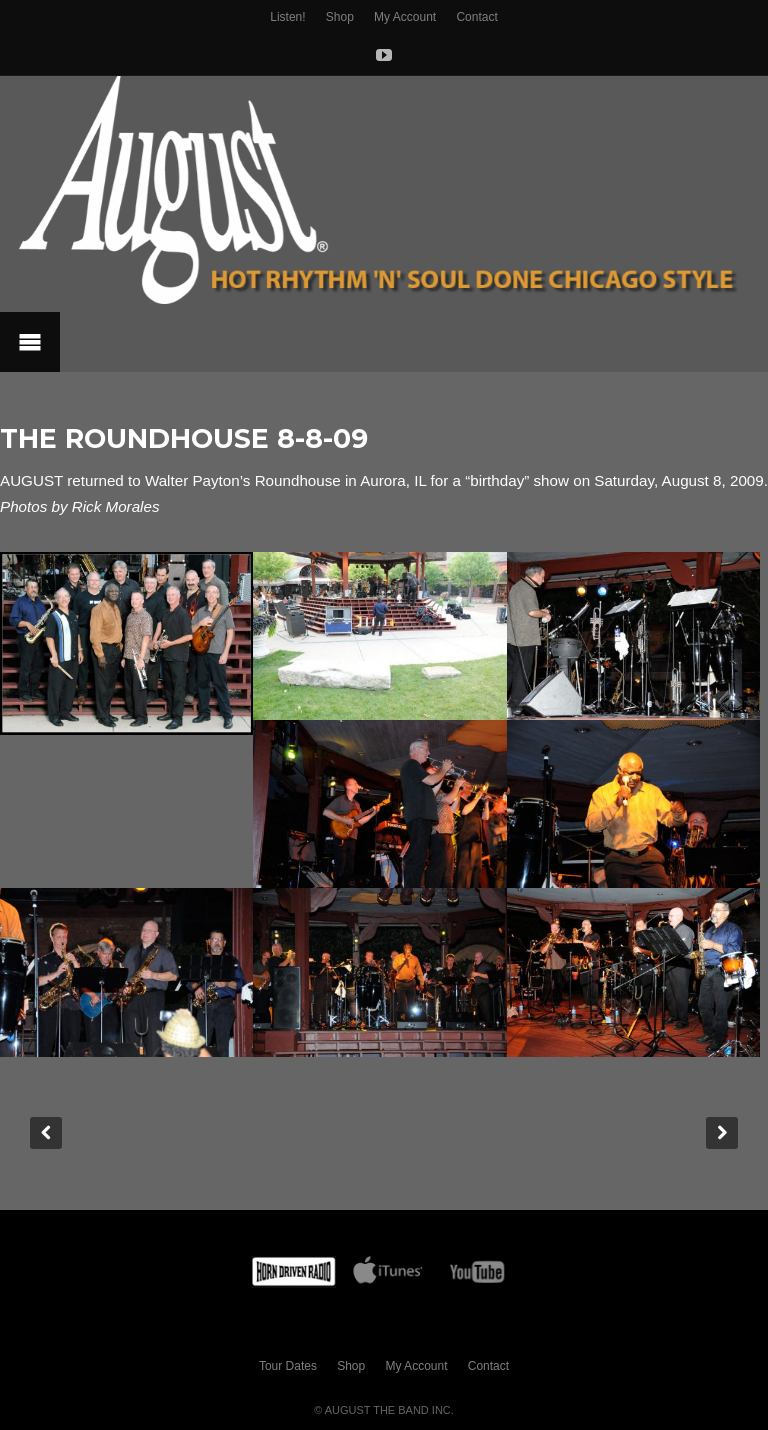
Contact (476, 17)
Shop (340, 17)
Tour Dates (288, 1366)
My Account (405, 17)
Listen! (287, 17)
